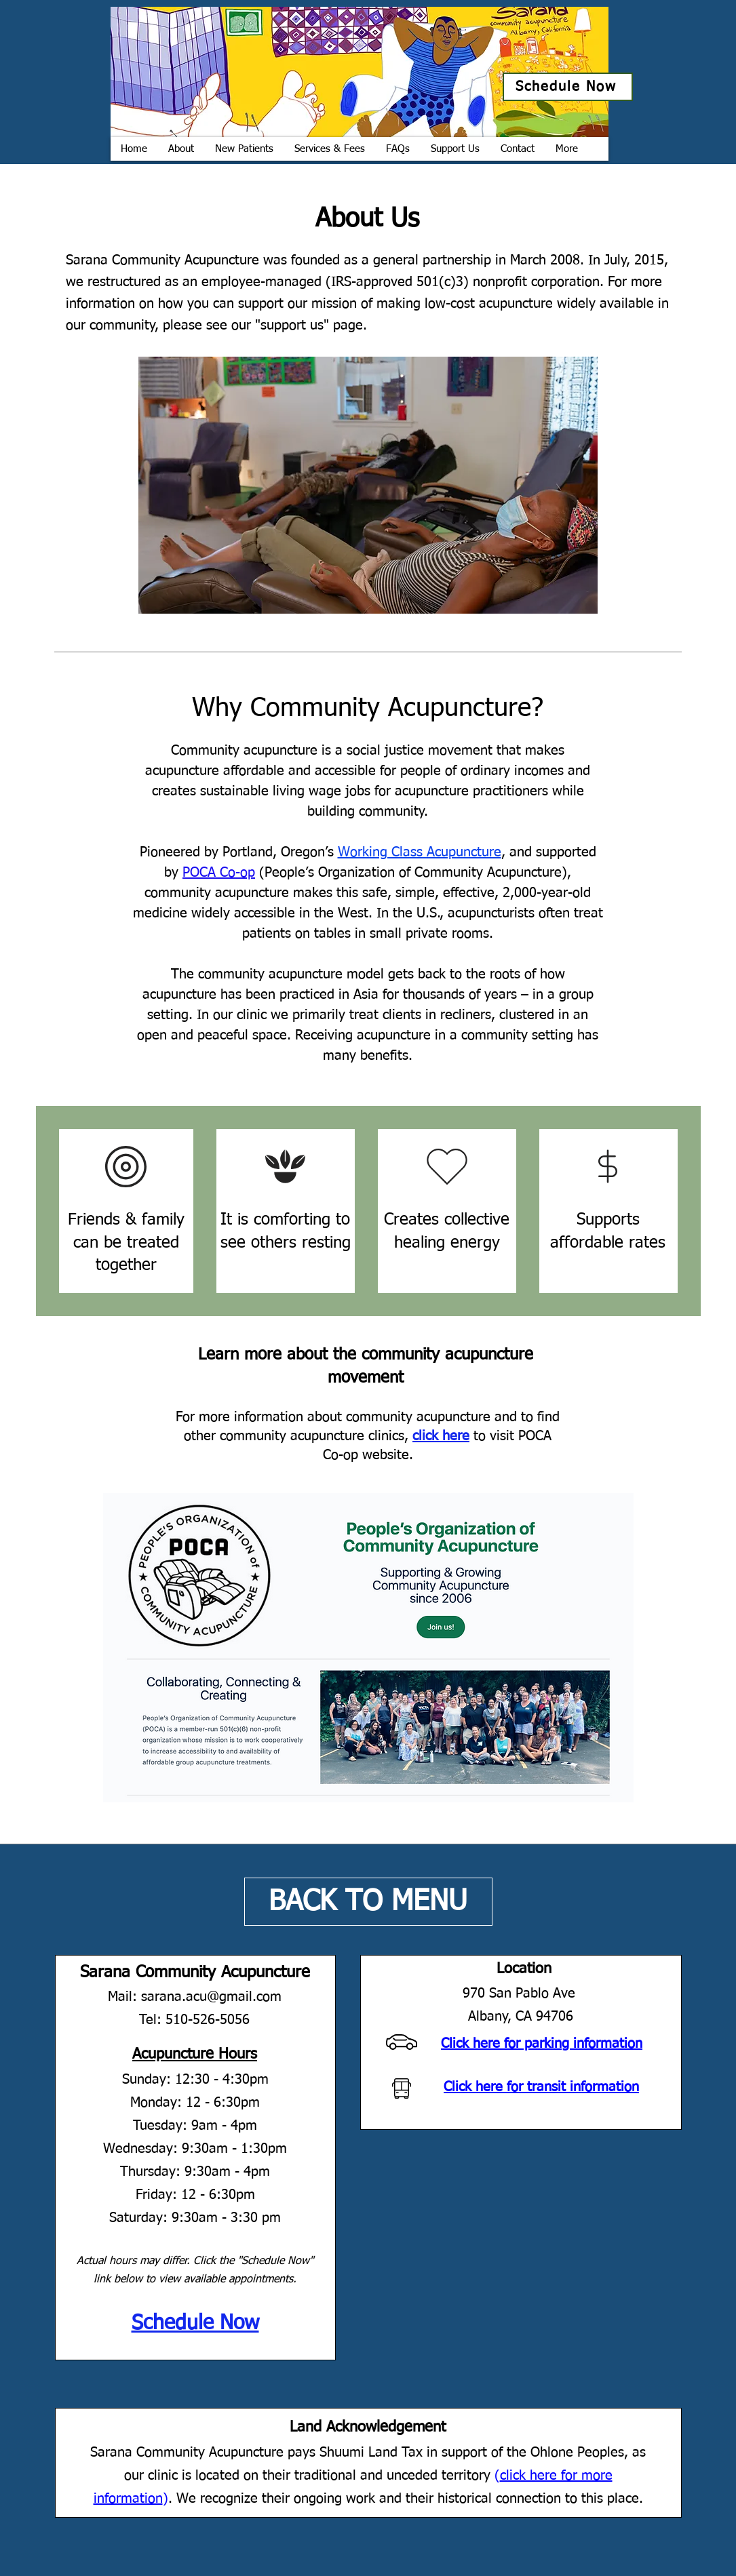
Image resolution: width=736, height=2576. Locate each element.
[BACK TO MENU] (368, 1902)
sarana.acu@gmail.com (211, 1997)
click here (440, 1436)
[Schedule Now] (568, 87)
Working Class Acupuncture (419, 852)
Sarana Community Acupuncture (195, 1972)
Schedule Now (195, 2324)
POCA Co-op (218, 872)
